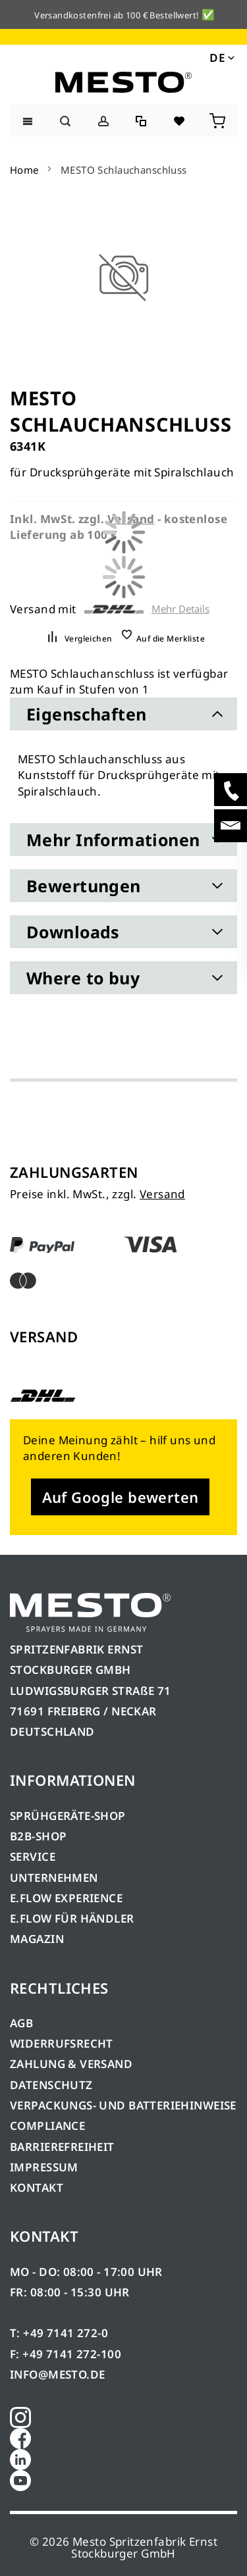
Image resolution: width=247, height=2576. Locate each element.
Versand (162, 1193)
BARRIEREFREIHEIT (62, 2146)
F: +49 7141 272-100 (65, 2353)
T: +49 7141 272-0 (59, 2332)
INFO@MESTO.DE (57, 2374)
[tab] (123, 713)
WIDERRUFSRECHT (61, 2043)
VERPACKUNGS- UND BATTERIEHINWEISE (123, 2105)
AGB (21, 2023)
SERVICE (32, 1856)
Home (24, 169)
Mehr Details (180, 609)
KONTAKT (36, 2187)
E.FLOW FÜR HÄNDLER (72, 1918)
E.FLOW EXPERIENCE (66, 1898)
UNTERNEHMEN (54, 1877)
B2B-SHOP (38, 1836)
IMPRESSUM (44, 2167)
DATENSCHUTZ (51, 2084)
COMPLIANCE (47, 2125)
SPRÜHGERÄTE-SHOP (68, 1815)
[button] (221, 56)
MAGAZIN (37, 1938)
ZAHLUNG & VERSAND (71, 2063)
